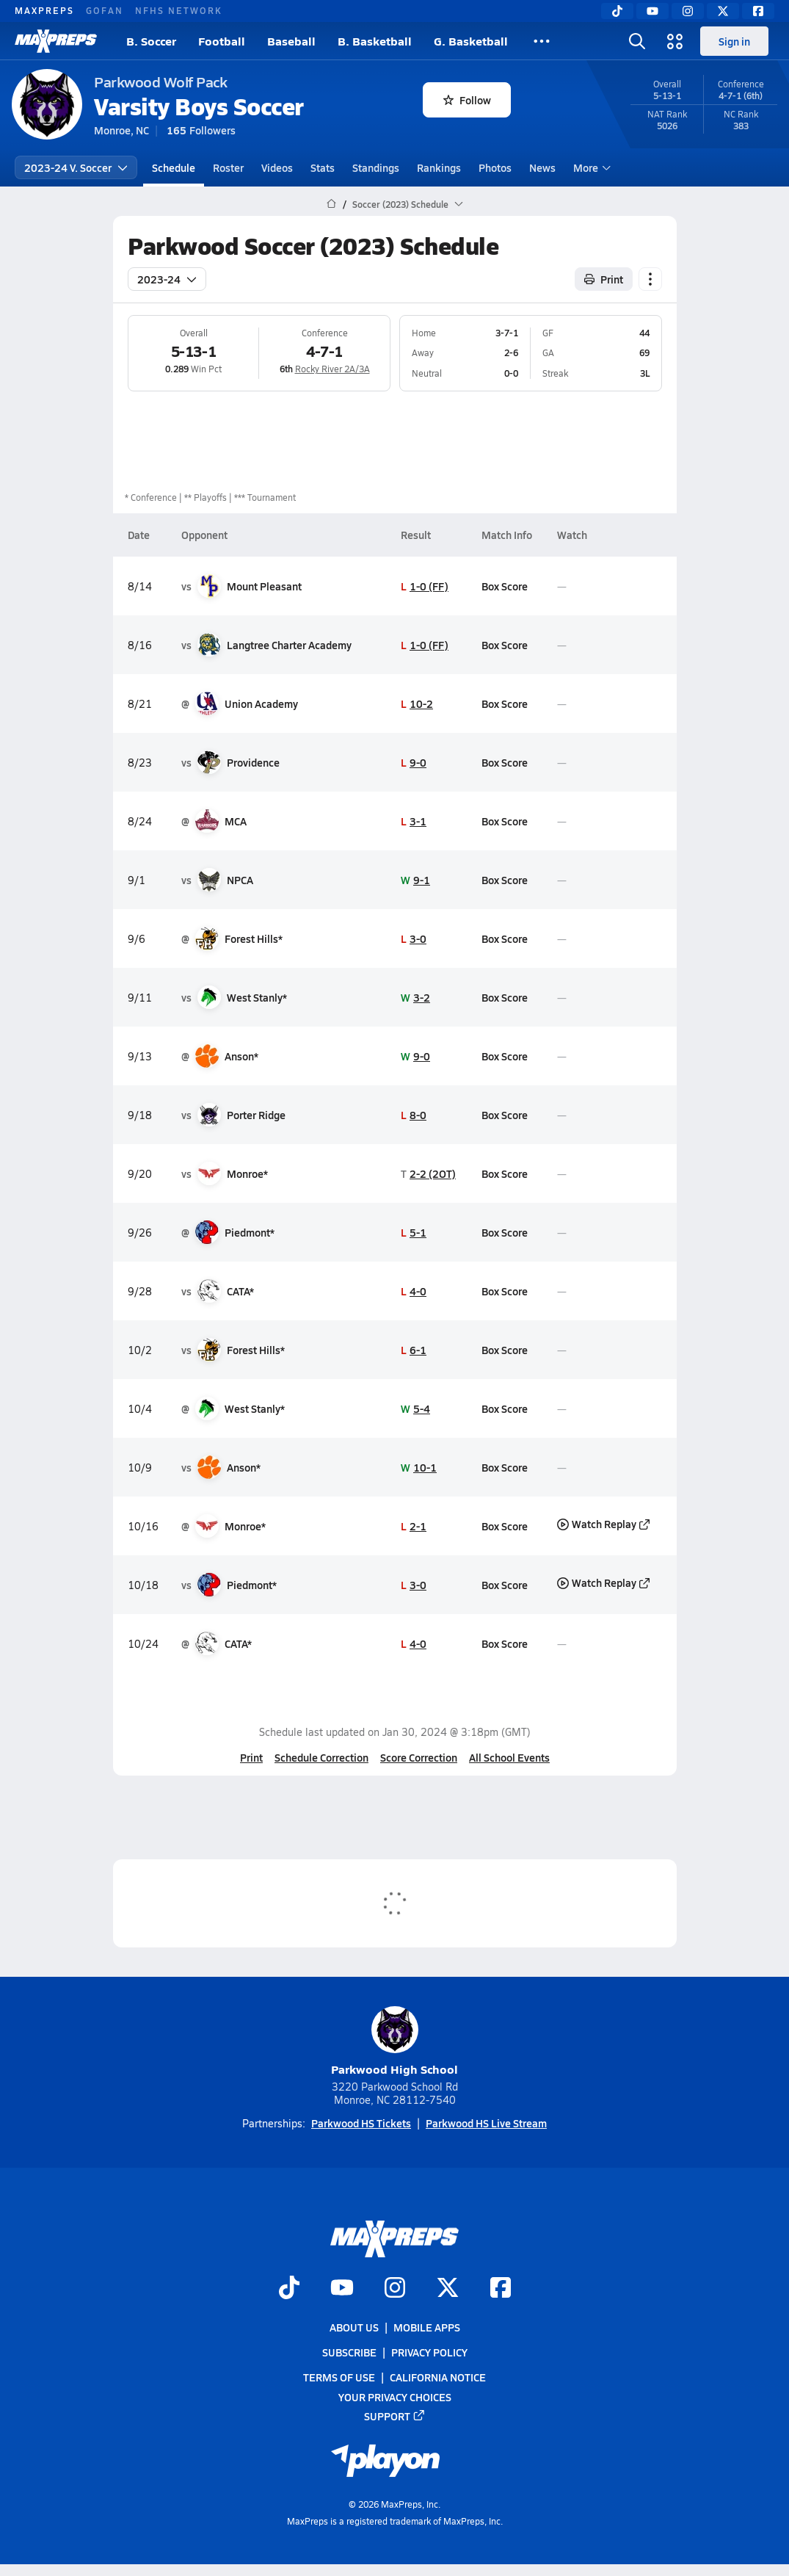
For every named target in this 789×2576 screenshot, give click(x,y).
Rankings (439, 167)
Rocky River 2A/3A (331, 369)
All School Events (509, 1757)
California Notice (438, 2377)
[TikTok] (617, 11)
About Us (354, 2327)
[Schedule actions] (650, 279)
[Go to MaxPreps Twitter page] (447, 2288)
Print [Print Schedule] (603, 279)
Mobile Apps (426, 2327)
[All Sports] (542, 41)
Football (221, 40)
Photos (495, 167)
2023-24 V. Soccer (76, 167)
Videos (277, 167)
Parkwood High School (394, 2041)
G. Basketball (471, 40)
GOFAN (104, 10)
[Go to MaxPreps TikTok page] (289, 2288)
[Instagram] (688, 11)
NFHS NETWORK (178, 10)
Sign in (734, 41)
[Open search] (637, 41)
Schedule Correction (321, 1757)
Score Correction (418, 1757)
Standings (375, 167)
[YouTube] (652, 11)
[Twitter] (723, 11)
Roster (228, 167)
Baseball (291, 40)
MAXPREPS (44, 10)
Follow (467, 100)
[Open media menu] (675, 41)
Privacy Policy (429, 2352)
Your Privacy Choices (394, 2396)
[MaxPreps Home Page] (331, 204)
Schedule (173, 167)
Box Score (504, 586)
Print (251, 1757)
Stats (322, 167)
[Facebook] (758, 11)
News (542, 167)
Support (395, 2415)
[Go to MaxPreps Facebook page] (500, 2288)
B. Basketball (375, 40)
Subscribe (349, 2352)
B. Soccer (151, 40)
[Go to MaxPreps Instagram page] (395, 2288)
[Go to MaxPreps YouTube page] (342, 2288)
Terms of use (339, 2377)
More (590, 167)
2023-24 (167, 279)
